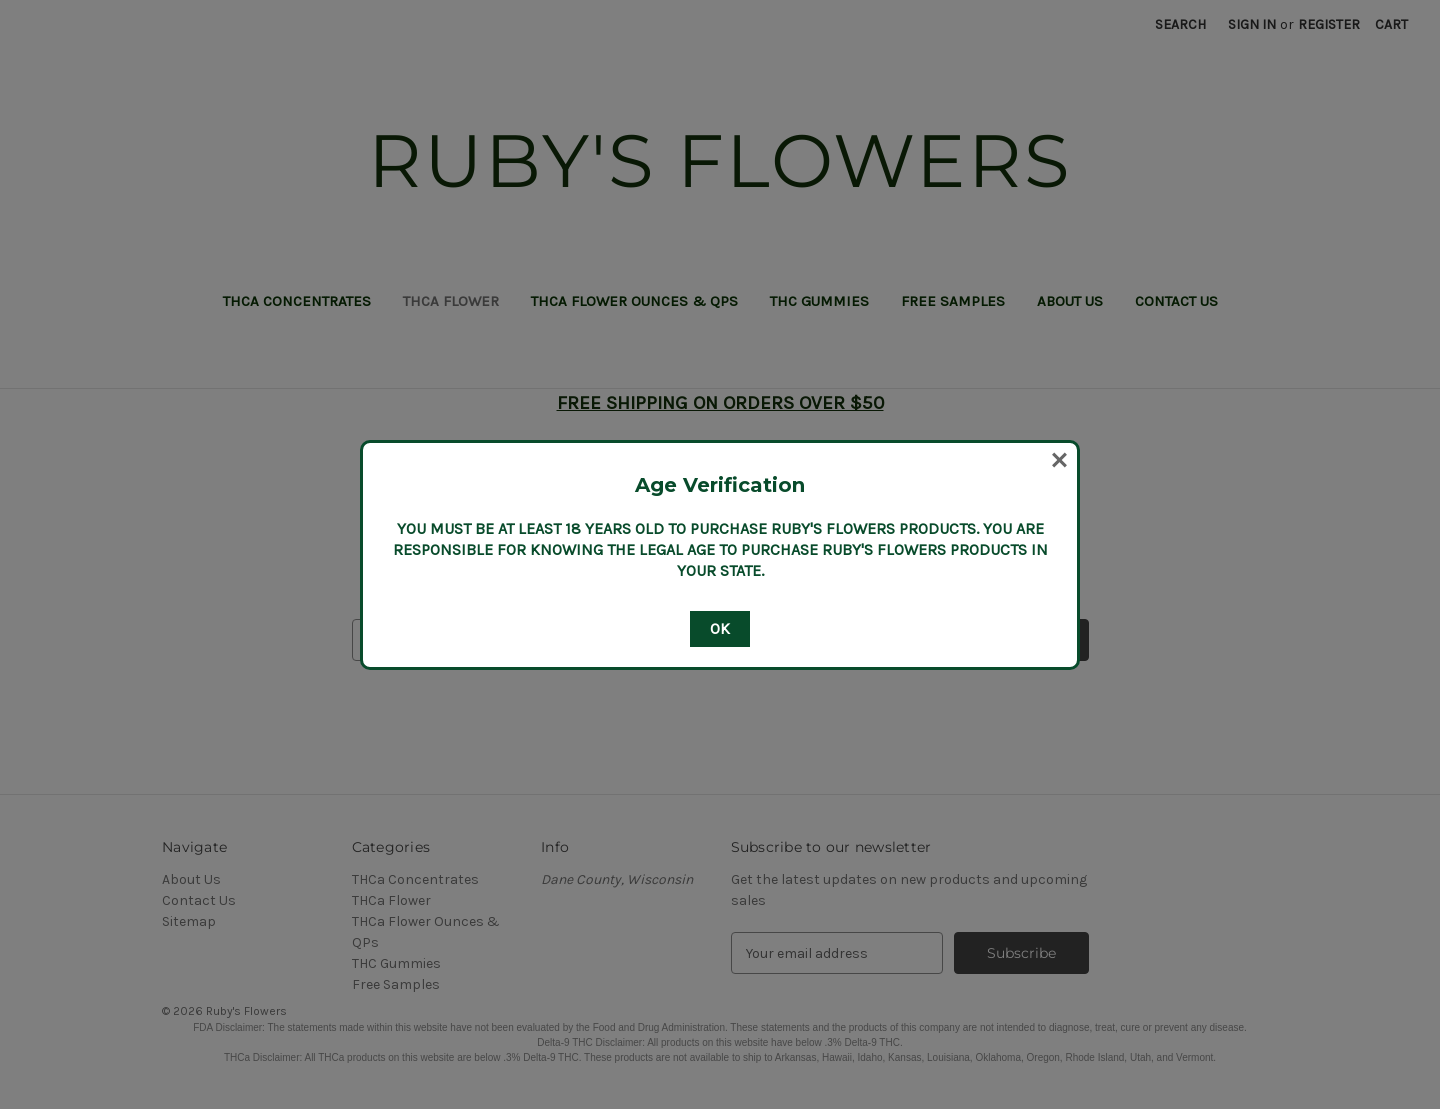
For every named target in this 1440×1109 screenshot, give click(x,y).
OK (720, 628)
